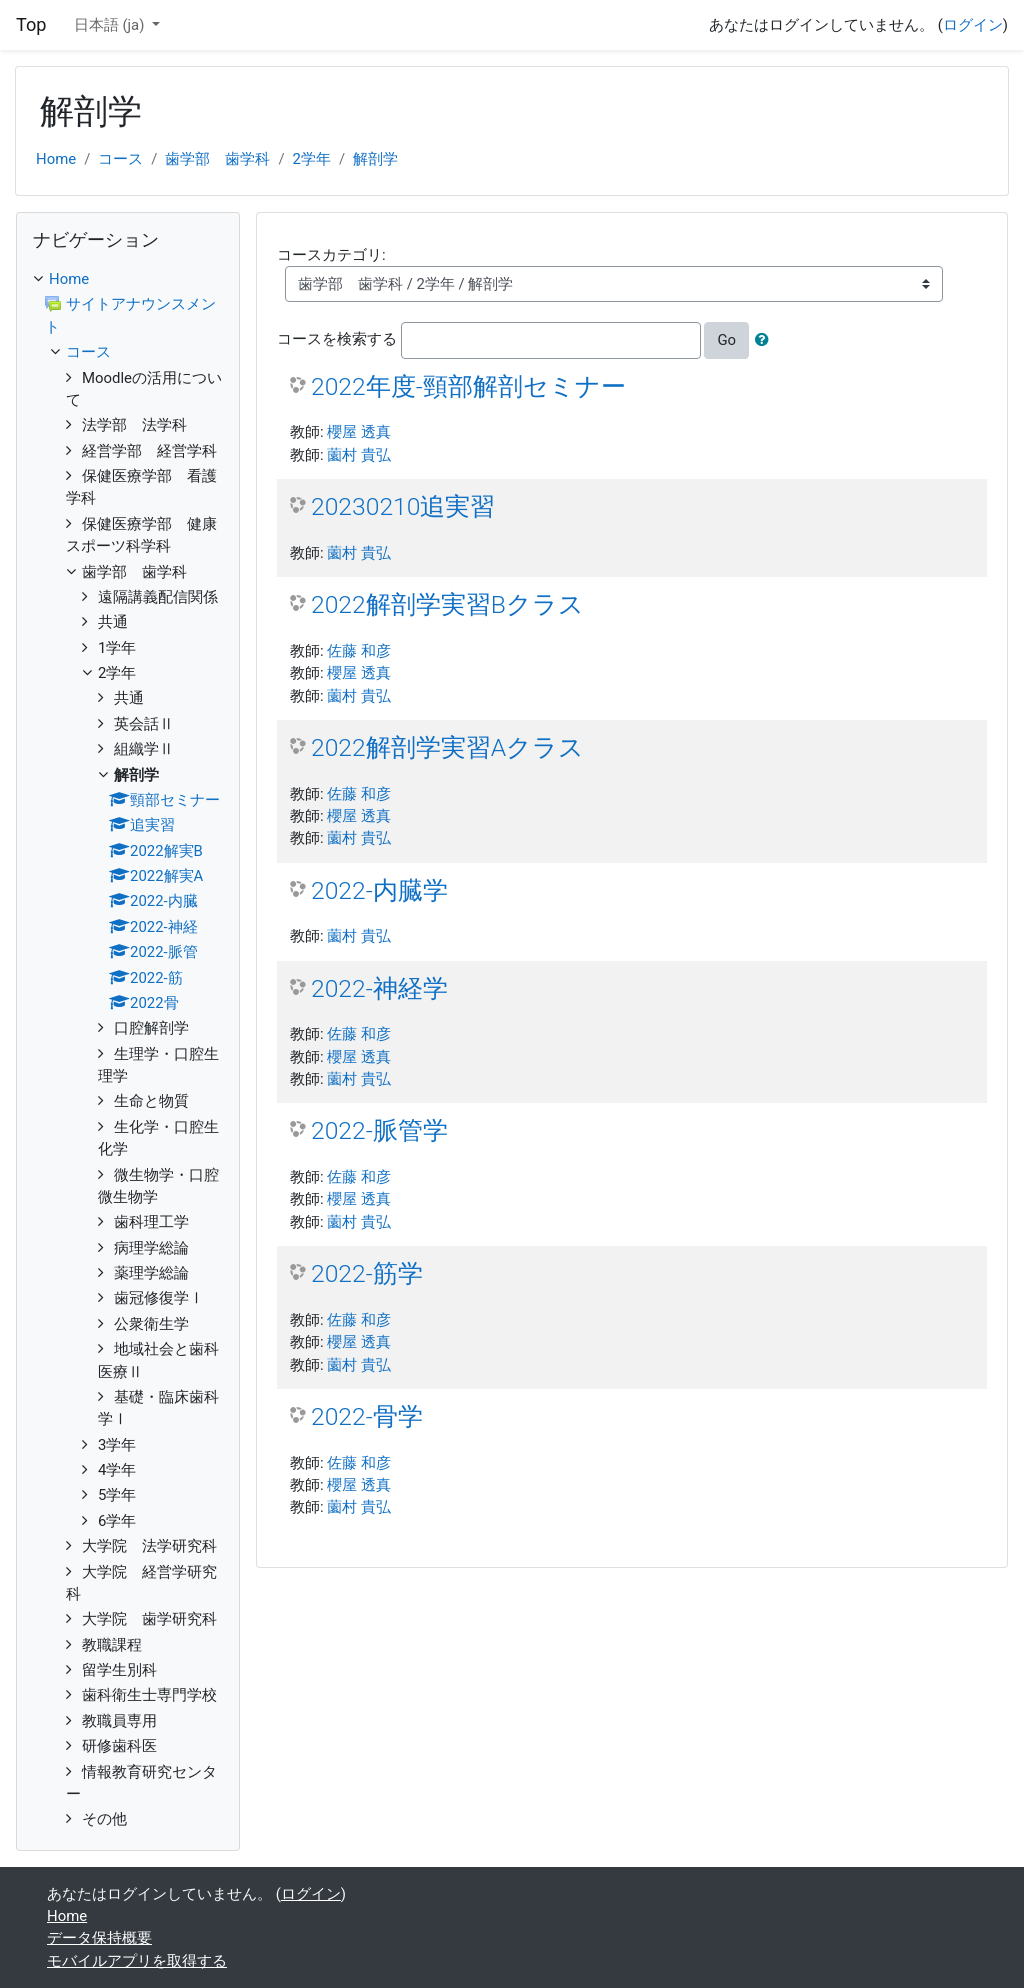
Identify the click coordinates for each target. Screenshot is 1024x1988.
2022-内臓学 (379, 890)
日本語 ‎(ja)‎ (111, 25)
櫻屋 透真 (359, 432)
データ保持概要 (99, 1938)
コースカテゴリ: (331, 255)
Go (726, 340)
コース (120, 159)
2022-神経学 (379, 988)
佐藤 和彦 (359, 651)
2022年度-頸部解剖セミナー (468, 386)
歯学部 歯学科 (217, 159)
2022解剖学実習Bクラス (447, 604)
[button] (766, 340)
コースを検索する (337, 340)
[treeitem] (128, 279)
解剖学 (375, 159)
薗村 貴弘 (359, 455)
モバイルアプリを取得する (137, 1961)
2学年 (312, 159)
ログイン (973, 25)
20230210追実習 (403, 506)
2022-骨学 (367, 1416)
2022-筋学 (367, 1273)
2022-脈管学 (379, 1130)
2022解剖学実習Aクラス (447, 747)
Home (56, 159)
